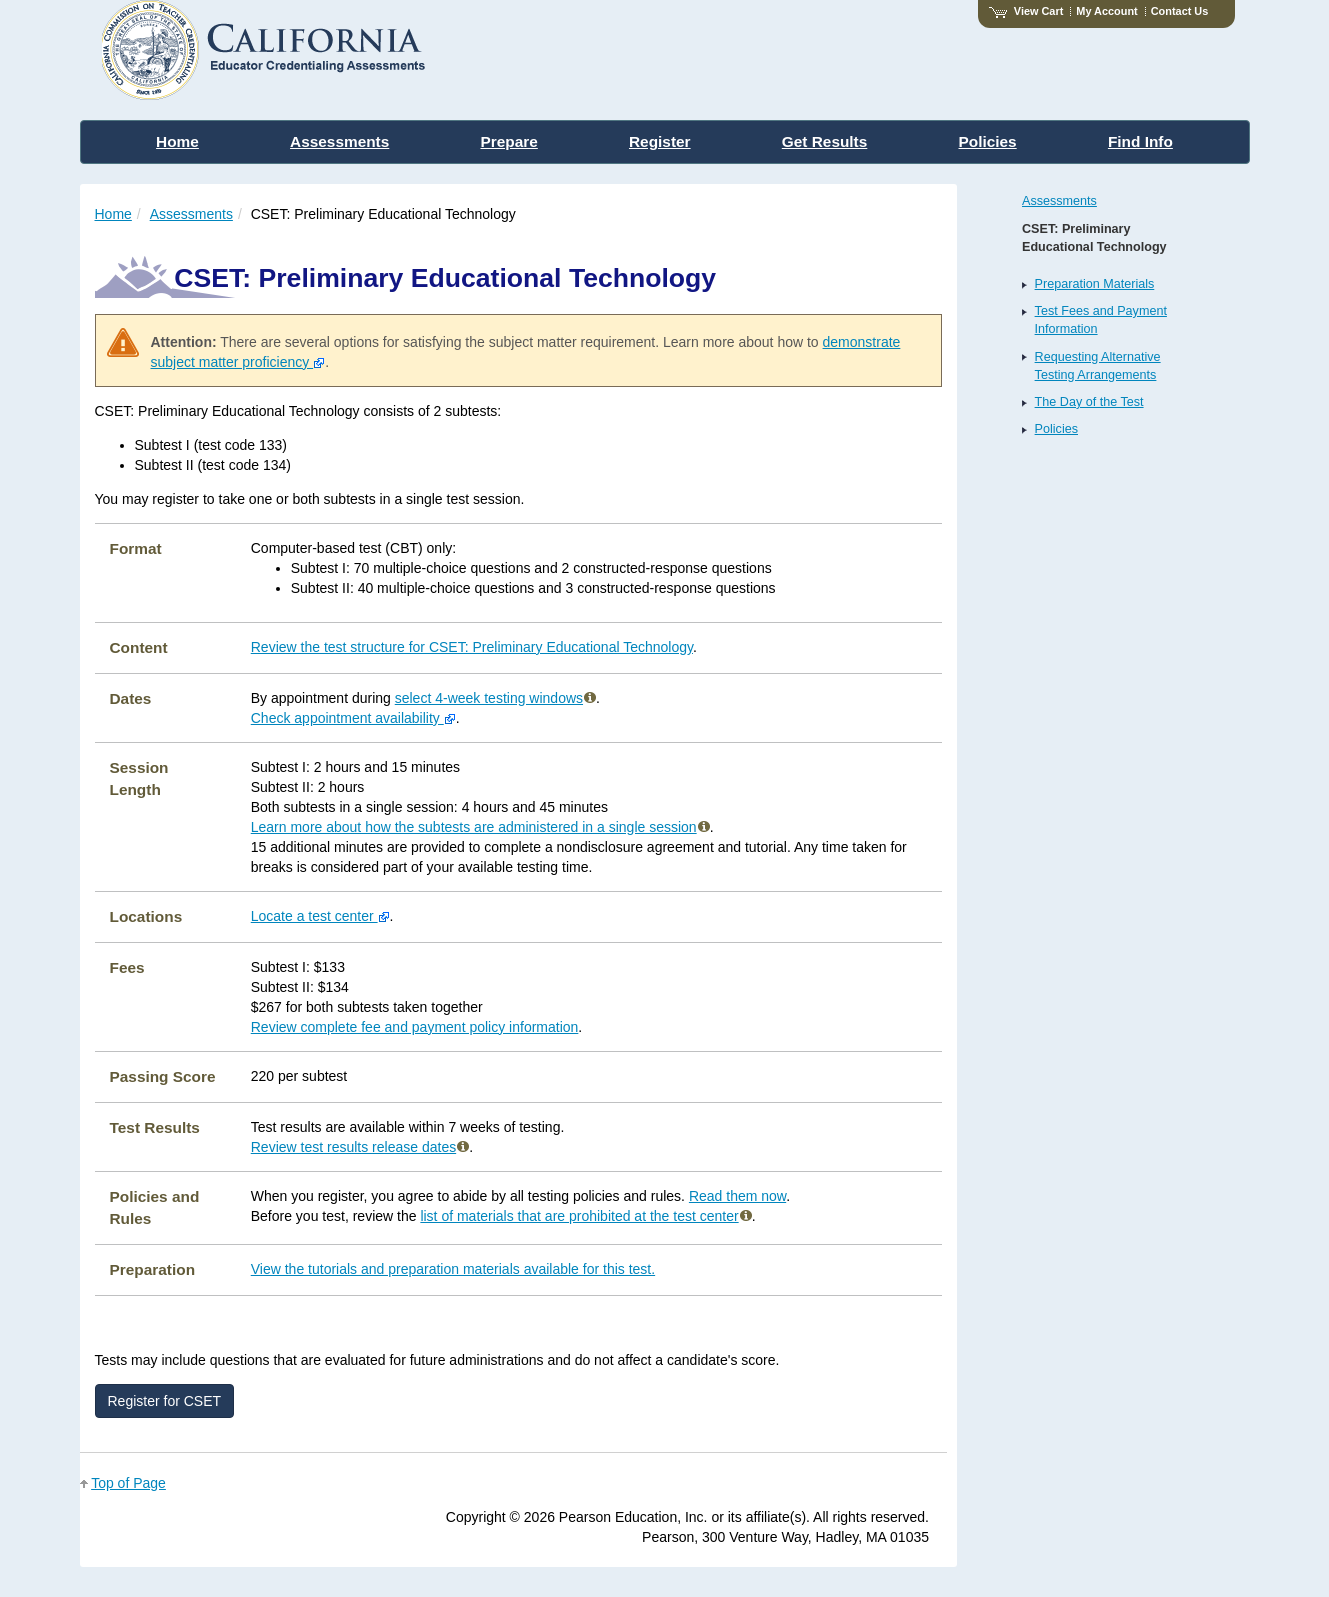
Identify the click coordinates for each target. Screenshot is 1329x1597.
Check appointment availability (353, 718)
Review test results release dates (360, 1147)
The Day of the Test (1089, 402)
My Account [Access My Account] (1106, 11)
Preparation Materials (1095, 284)
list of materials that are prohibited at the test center (585, 1216)
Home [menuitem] (177, 141)
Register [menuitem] (660, 141)
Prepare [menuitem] (508, 141)
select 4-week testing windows (495, 698)
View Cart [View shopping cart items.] (1026, 11)
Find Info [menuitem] (1140, 141)
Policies (1056, 429)
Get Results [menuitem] (825, 141)
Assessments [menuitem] (339, 141)
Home (113, 214)
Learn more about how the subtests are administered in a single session (480, 827)
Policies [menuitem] (988, 141)
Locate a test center (320, 916)
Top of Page (128, 1483)
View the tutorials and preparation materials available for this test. (453, 1269)
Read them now (737, 1196)
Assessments (191, 214)
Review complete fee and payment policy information (415, 1027)
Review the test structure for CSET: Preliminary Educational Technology (472, 647)
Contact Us (1180, 11)
